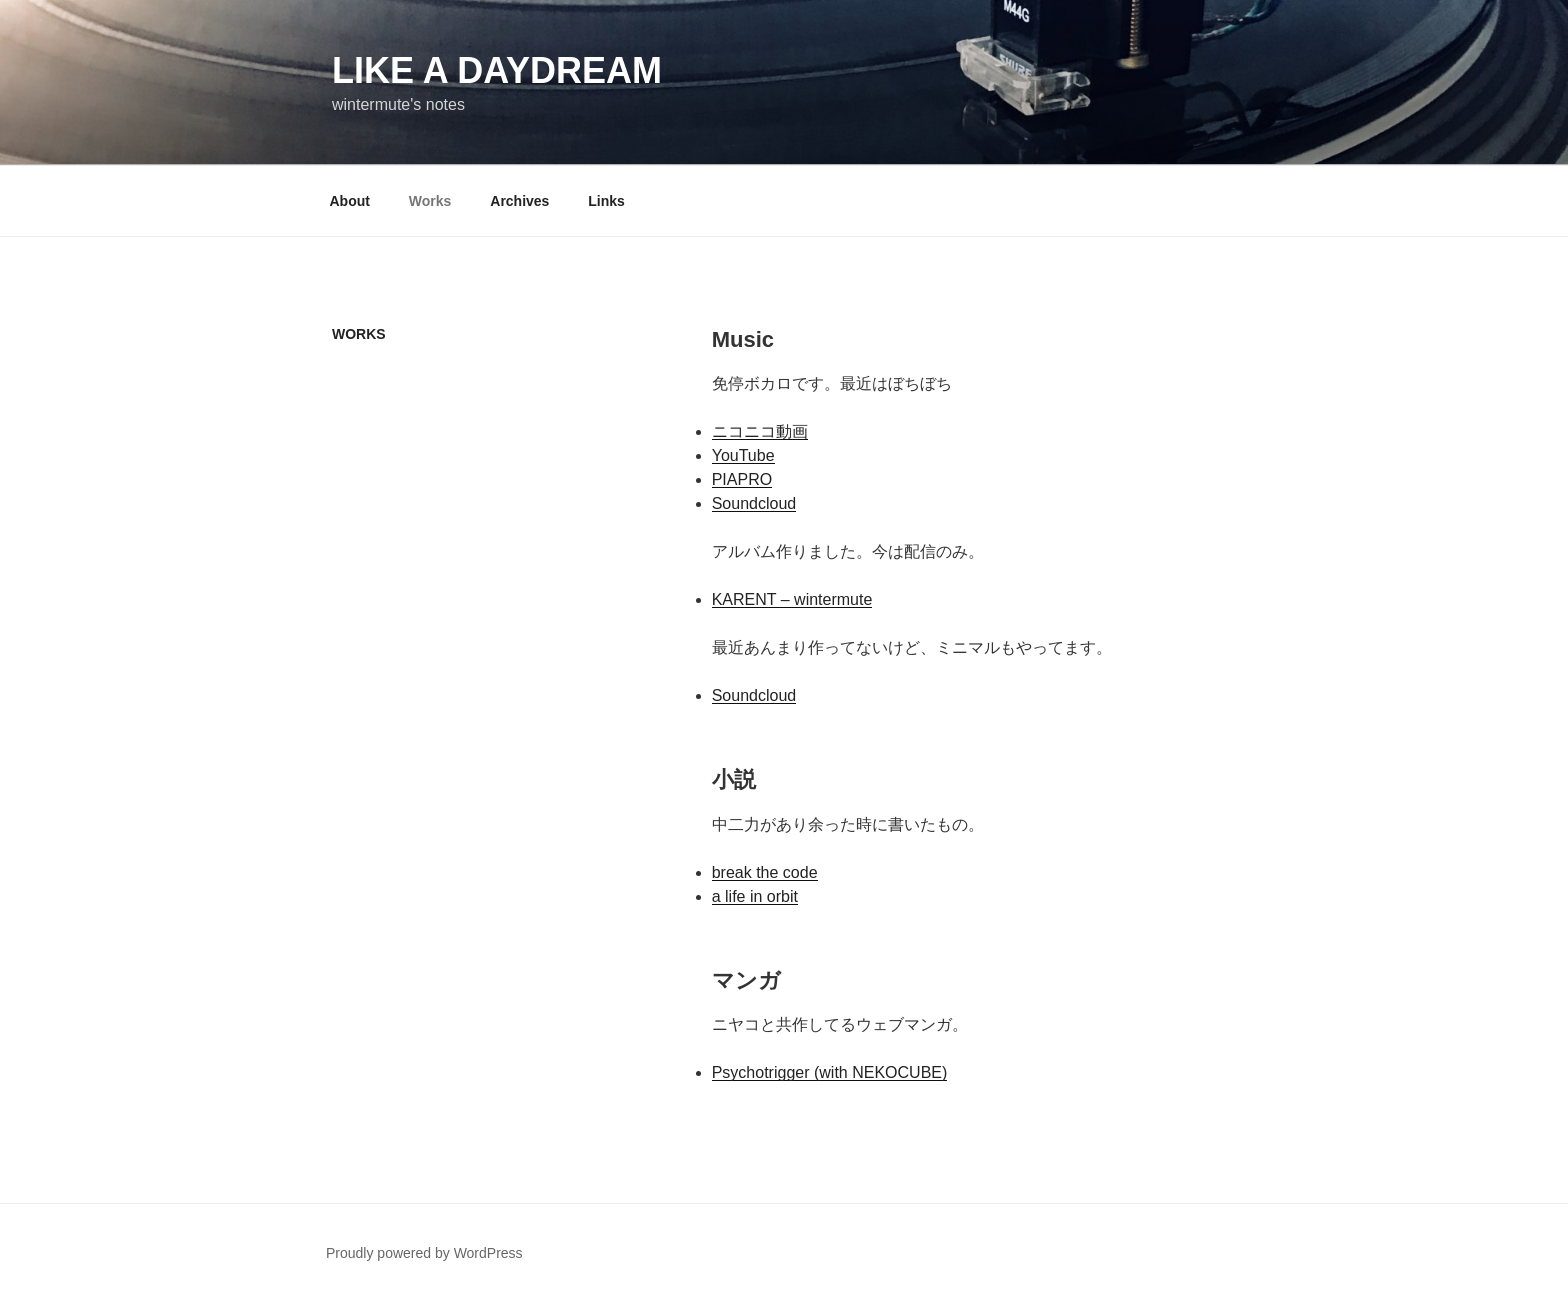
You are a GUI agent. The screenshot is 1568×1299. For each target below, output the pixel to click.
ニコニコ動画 (760, 431)
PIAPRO (742, 479)
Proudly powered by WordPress (424, 1253)
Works (430, 201)
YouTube (743, 455)
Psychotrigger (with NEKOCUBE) (830, 1072)
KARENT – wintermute (792, 599)
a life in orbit (755, 896)
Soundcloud (754, 503)
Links (606, 201)
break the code (765, 872)
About (350, 201)
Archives (519, 201)
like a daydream (497, 70)
